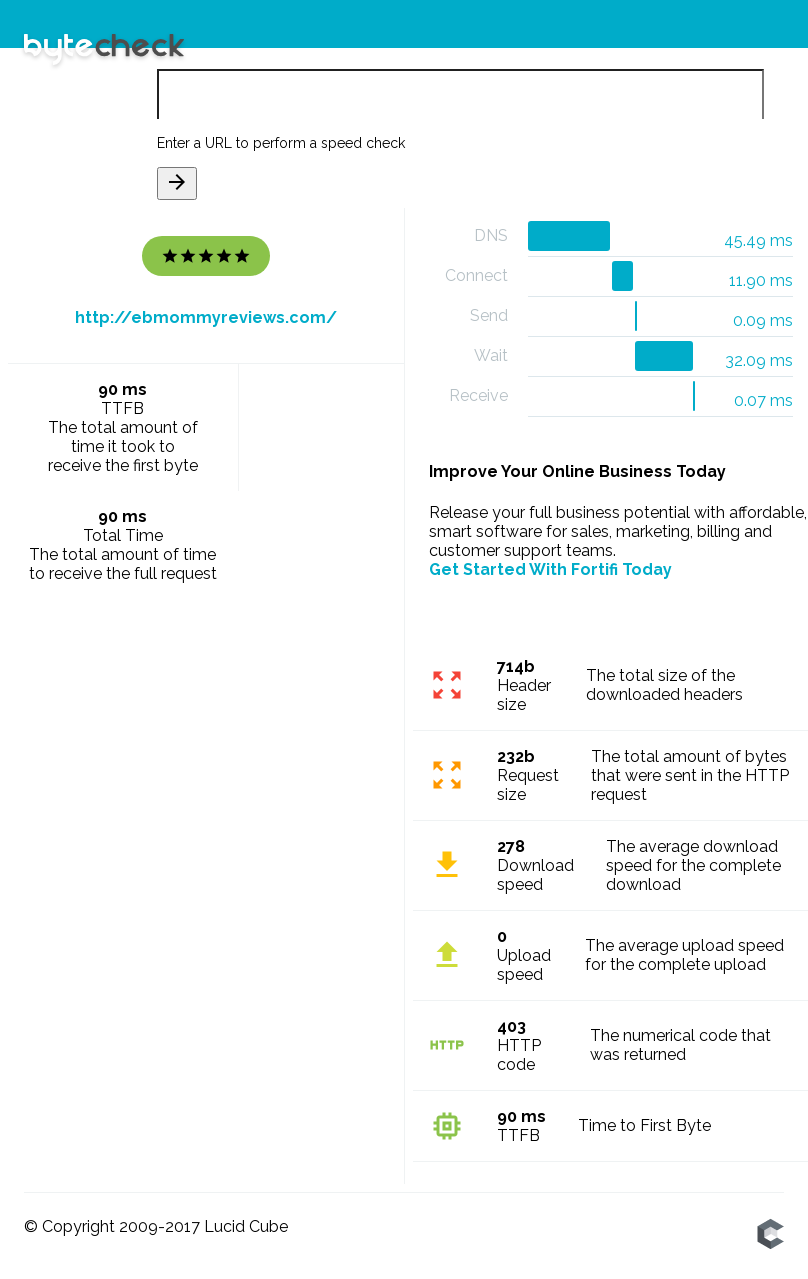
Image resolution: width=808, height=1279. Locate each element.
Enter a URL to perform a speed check (281, 143)
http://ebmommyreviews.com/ (206, 317)
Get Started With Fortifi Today (550, 569)
